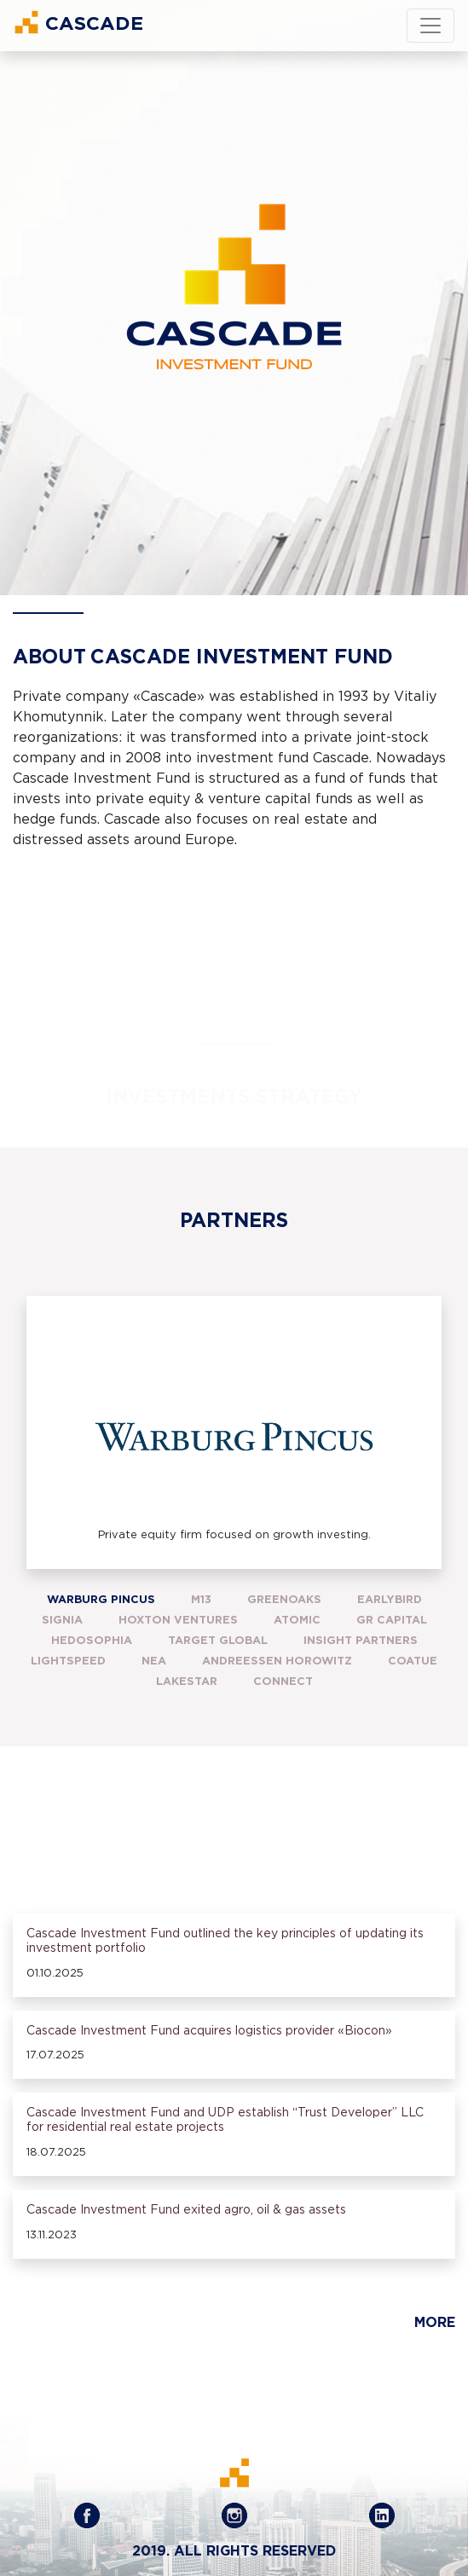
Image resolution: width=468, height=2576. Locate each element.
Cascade (78, 22)
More (434, 2323)
